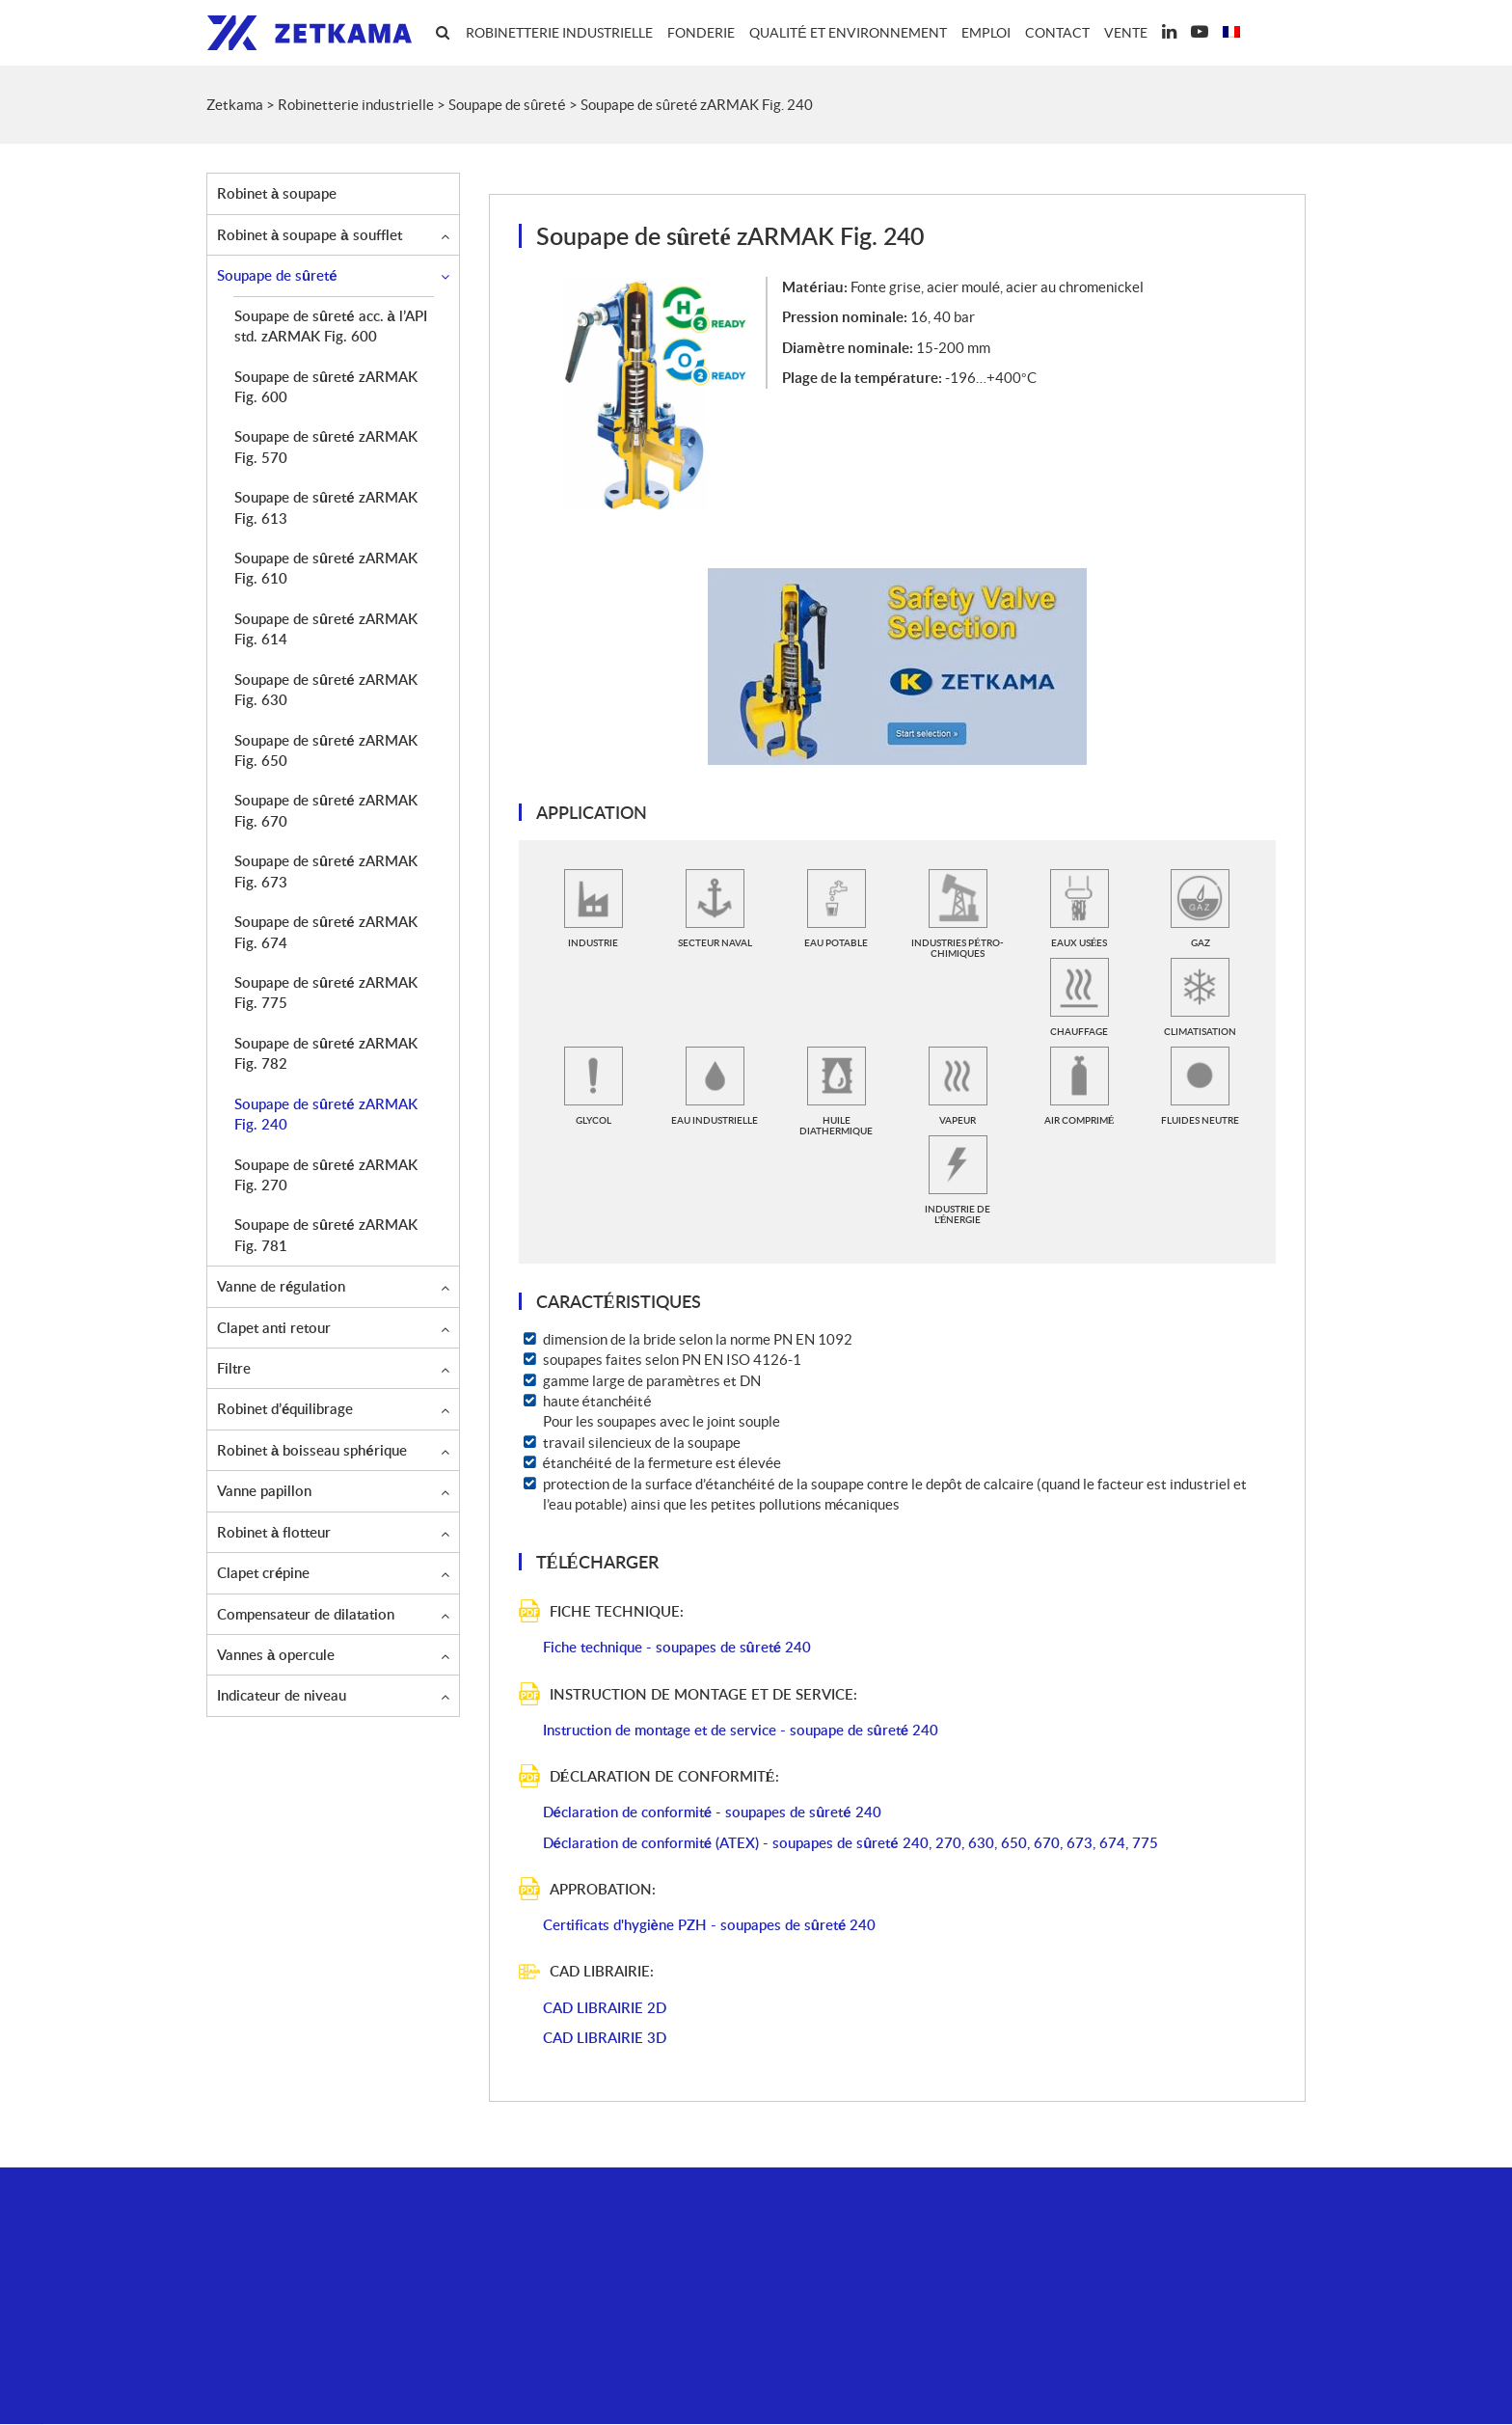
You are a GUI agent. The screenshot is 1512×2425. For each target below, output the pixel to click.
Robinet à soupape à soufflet (309, 235)
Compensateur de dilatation (305, 1614)
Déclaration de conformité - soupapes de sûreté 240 (712, 1812)
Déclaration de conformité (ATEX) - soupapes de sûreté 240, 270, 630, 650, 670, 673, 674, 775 (850, 1843)
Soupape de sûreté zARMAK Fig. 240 (326, 1114)
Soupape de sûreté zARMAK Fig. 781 (326, 1235)
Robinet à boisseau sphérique (312, 1450)
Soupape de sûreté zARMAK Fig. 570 (326, 447)
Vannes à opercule (276, 1655)
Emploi (986, 33)
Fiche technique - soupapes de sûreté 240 (677, 1647)
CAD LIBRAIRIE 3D (604, 2038)
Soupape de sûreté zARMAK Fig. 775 (326, 993)
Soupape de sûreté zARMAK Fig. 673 (326, 871)
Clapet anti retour (274, 1328)
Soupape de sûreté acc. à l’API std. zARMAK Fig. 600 (330, 326)
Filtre (234, 1368)
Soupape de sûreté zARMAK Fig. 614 (326, 629)
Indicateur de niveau (281, 1695)
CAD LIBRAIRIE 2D (604, 2008)
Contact (1057, 33)
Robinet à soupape (277, 194)
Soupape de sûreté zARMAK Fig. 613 (326, 508)
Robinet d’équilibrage (285, 1409)
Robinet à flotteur (274, 1532)
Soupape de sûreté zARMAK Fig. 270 (326, 1175)
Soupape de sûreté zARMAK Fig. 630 (326, 690)
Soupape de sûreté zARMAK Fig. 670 (326, 811)
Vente (1126, 33)
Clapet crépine (263, 1573)
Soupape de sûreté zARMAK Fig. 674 (326, 932)
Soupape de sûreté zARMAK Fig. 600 (326, 387)
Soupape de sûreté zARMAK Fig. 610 (326, 568)
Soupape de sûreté (277, 276)
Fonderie (701, 33)
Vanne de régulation (281, 1286)
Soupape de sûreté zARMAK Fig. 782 (326, 1054)
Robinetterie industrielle (559, 33)
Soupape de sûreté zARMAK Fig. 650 (326, 751)
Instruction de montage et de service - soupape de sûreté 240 (741, 1730)
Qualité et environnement (847, 33)
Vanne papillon (264, 1491)
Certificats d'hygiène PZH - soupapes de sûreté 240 (710, 1925)
